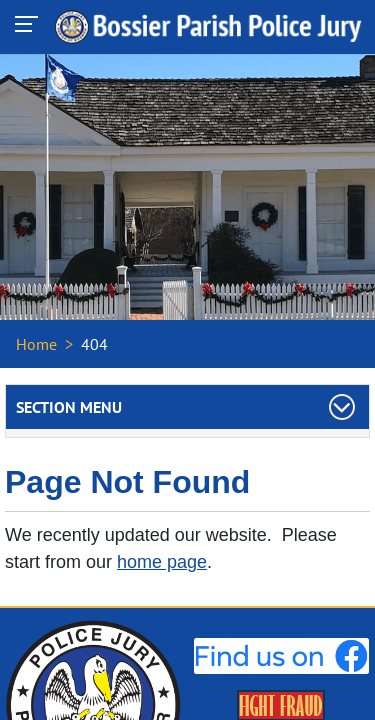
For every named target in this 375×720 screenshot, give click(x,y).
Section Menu (69, 407)
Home (36, 344)
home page (162, 562)
